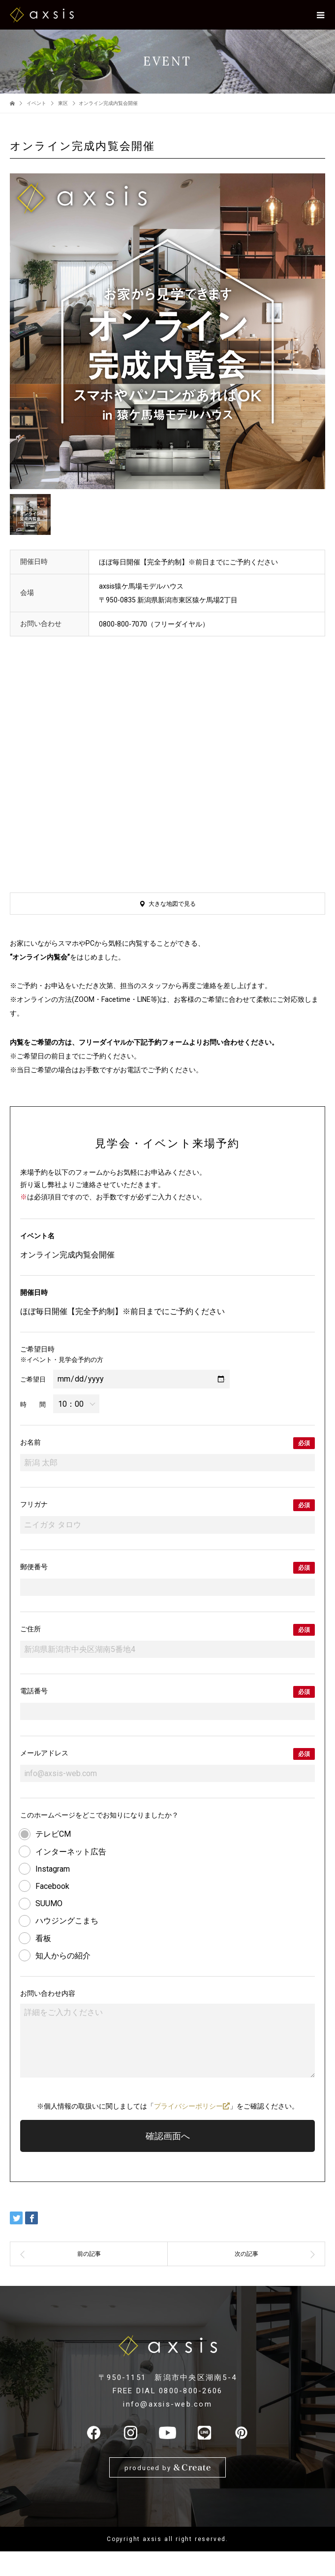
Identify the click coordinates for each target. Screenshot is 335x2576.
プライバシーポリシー (192, 2106)
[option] (167, 331)
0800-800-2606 (190, 2390)
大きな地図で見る (172, 903)
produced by (167, 2467)
